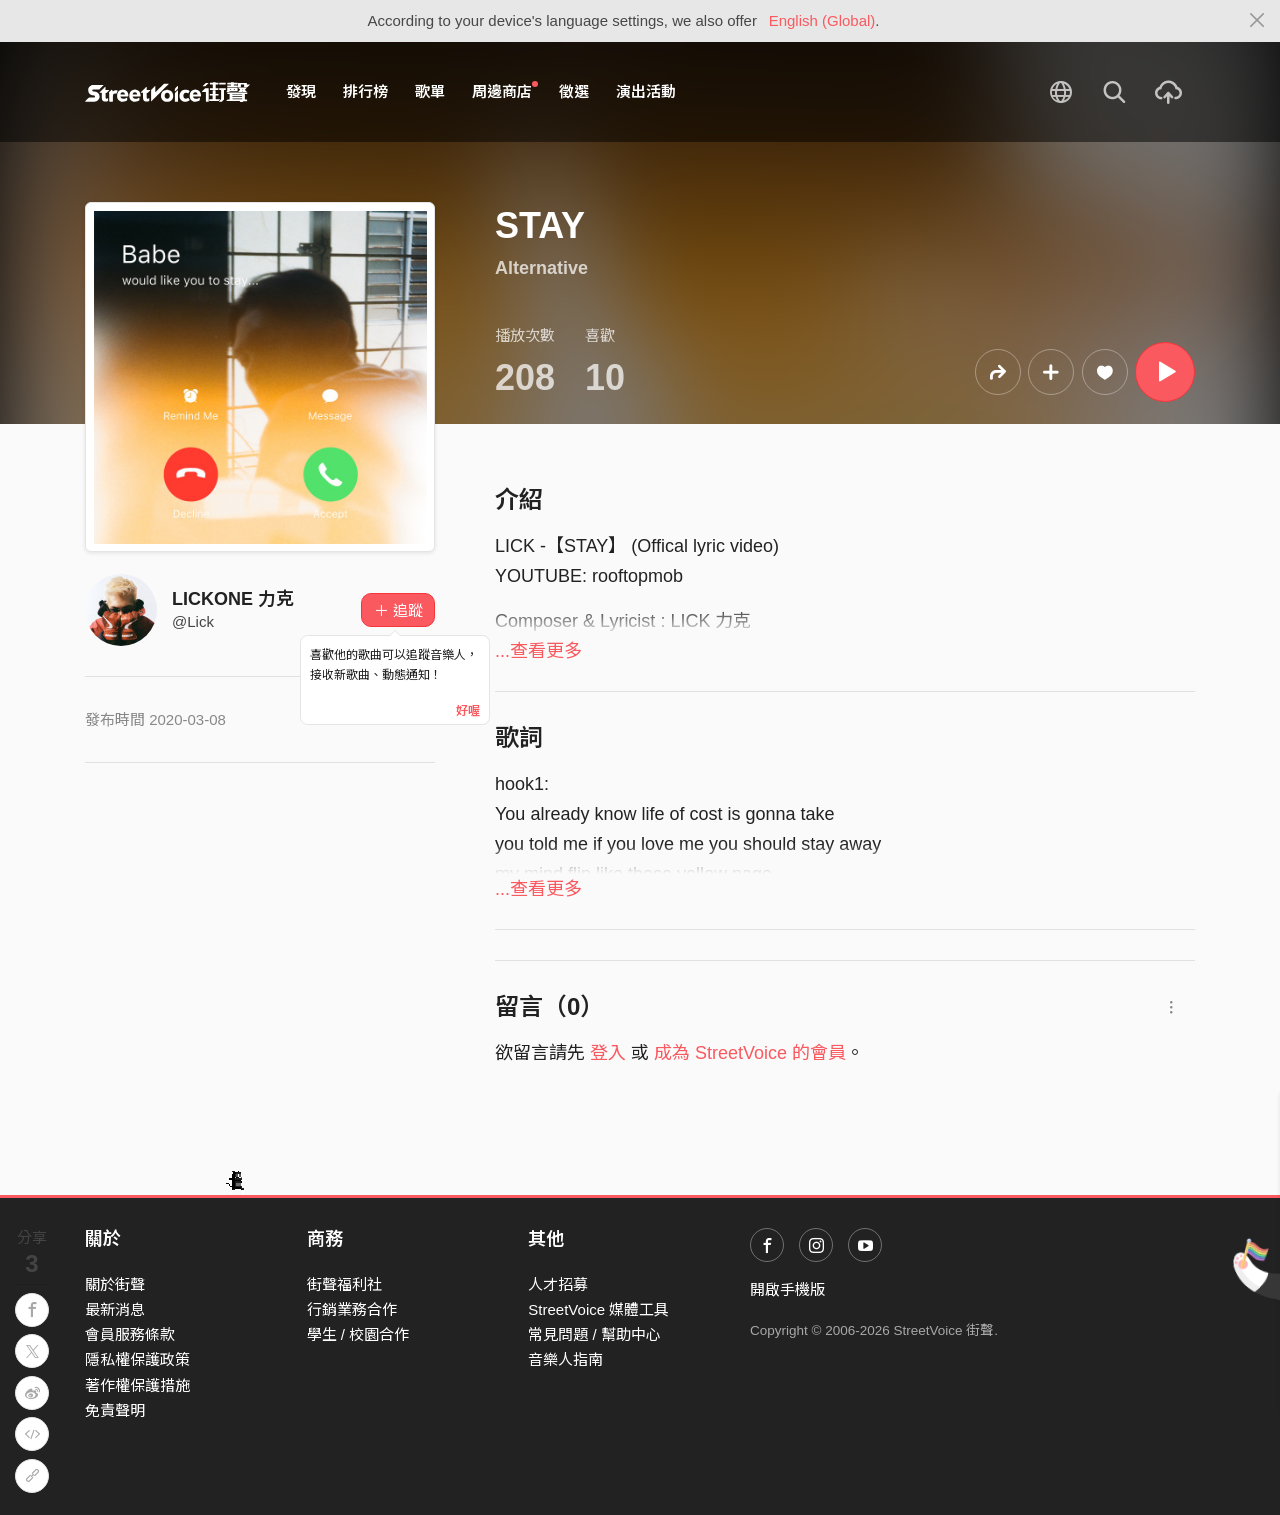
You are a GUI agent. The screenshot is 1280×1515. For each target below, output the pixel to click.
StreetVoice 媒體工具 (598, 1309)
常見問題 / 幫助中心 (594, 1334)
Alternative (541, 268)
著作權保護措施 (137, 1385)
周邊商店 (505, 91)
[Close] (1257, 21)
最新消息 (115, 1309)
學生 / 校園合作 (358, 1334)
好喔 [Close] (468, 711)
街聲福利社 (344, 1284)
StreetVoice (167, 92)
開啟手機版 (787, 1289)
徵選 (574, 91)
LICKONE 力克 (233, 599)
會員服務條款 (130, 1334)
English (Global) (822, 20)
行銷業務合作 (352, 1309)
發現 (301, 91)
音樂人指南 (565, 1359)
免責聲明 (115, 1410)
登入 (608, 1053)
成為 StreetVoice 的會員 (750, 1053)
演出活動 (646, 91)
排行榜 (365, 91)
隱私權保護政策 (137, 1359)
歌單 (430, 91)
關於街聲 (115, 1284)
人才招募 (558, 1284)
